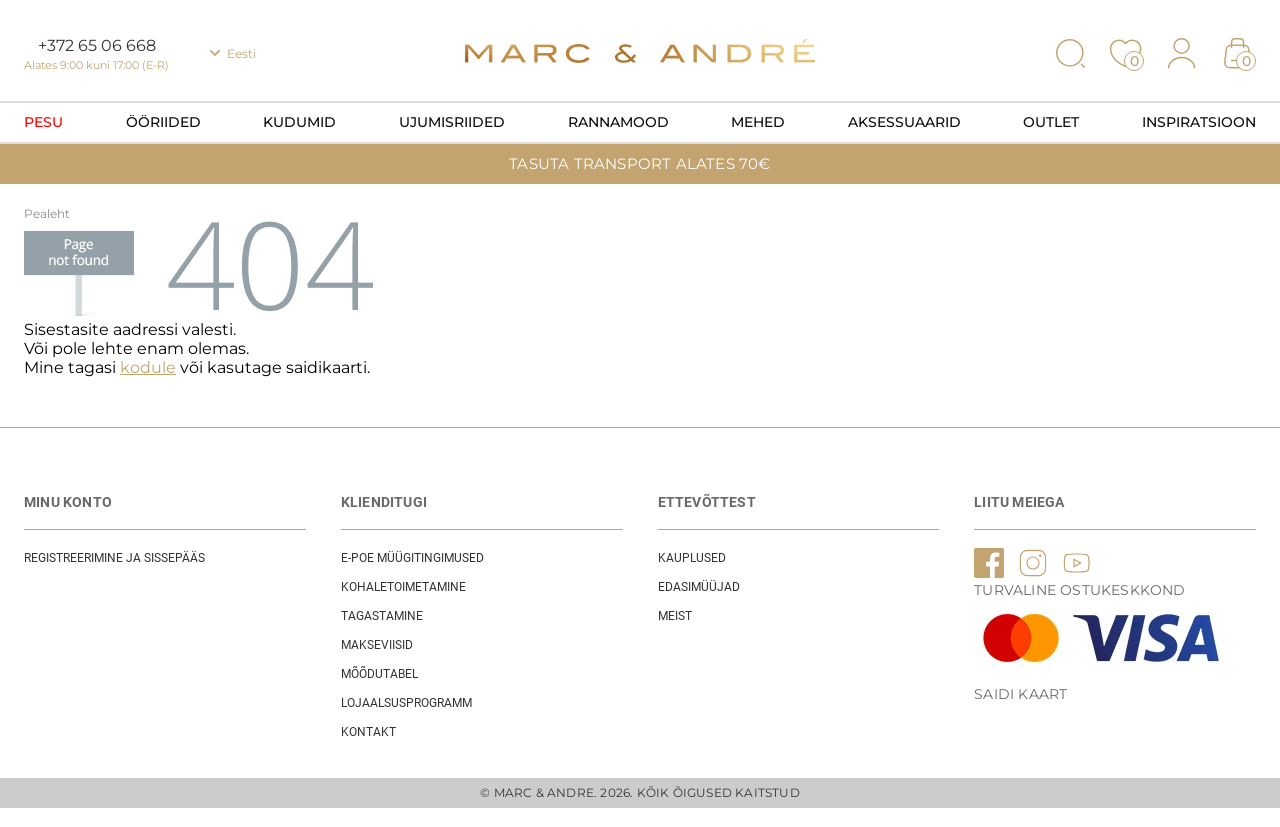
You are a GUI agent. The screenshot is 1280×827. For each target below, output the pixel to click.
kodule (148, 367)
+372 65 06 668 (97, 45)
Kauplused (692, 558)
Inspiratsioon (1199, 122)
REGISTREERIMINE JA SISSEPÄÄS (114, 558)
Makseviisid (377, 645)
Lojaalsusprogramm (406, 703)
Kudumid (299, 122)
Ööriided (163, 122)
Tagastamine (382, 616)
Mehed (758, 122)
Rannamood (618, 122)
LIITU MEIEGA (1019, 502)
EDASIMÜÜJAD (699, 587)
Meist (675, 616)
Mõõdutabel (379, 674)
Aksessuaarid (904, 122)
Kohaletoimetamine (403, 587)
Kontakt (368, 732)
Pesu (43, 122)
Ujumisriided (452, 122)
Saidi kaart (1020, 694)
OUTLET (1051, 122)
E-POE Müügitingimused (412, 558)
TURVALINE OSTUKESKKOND (1079, 590)
